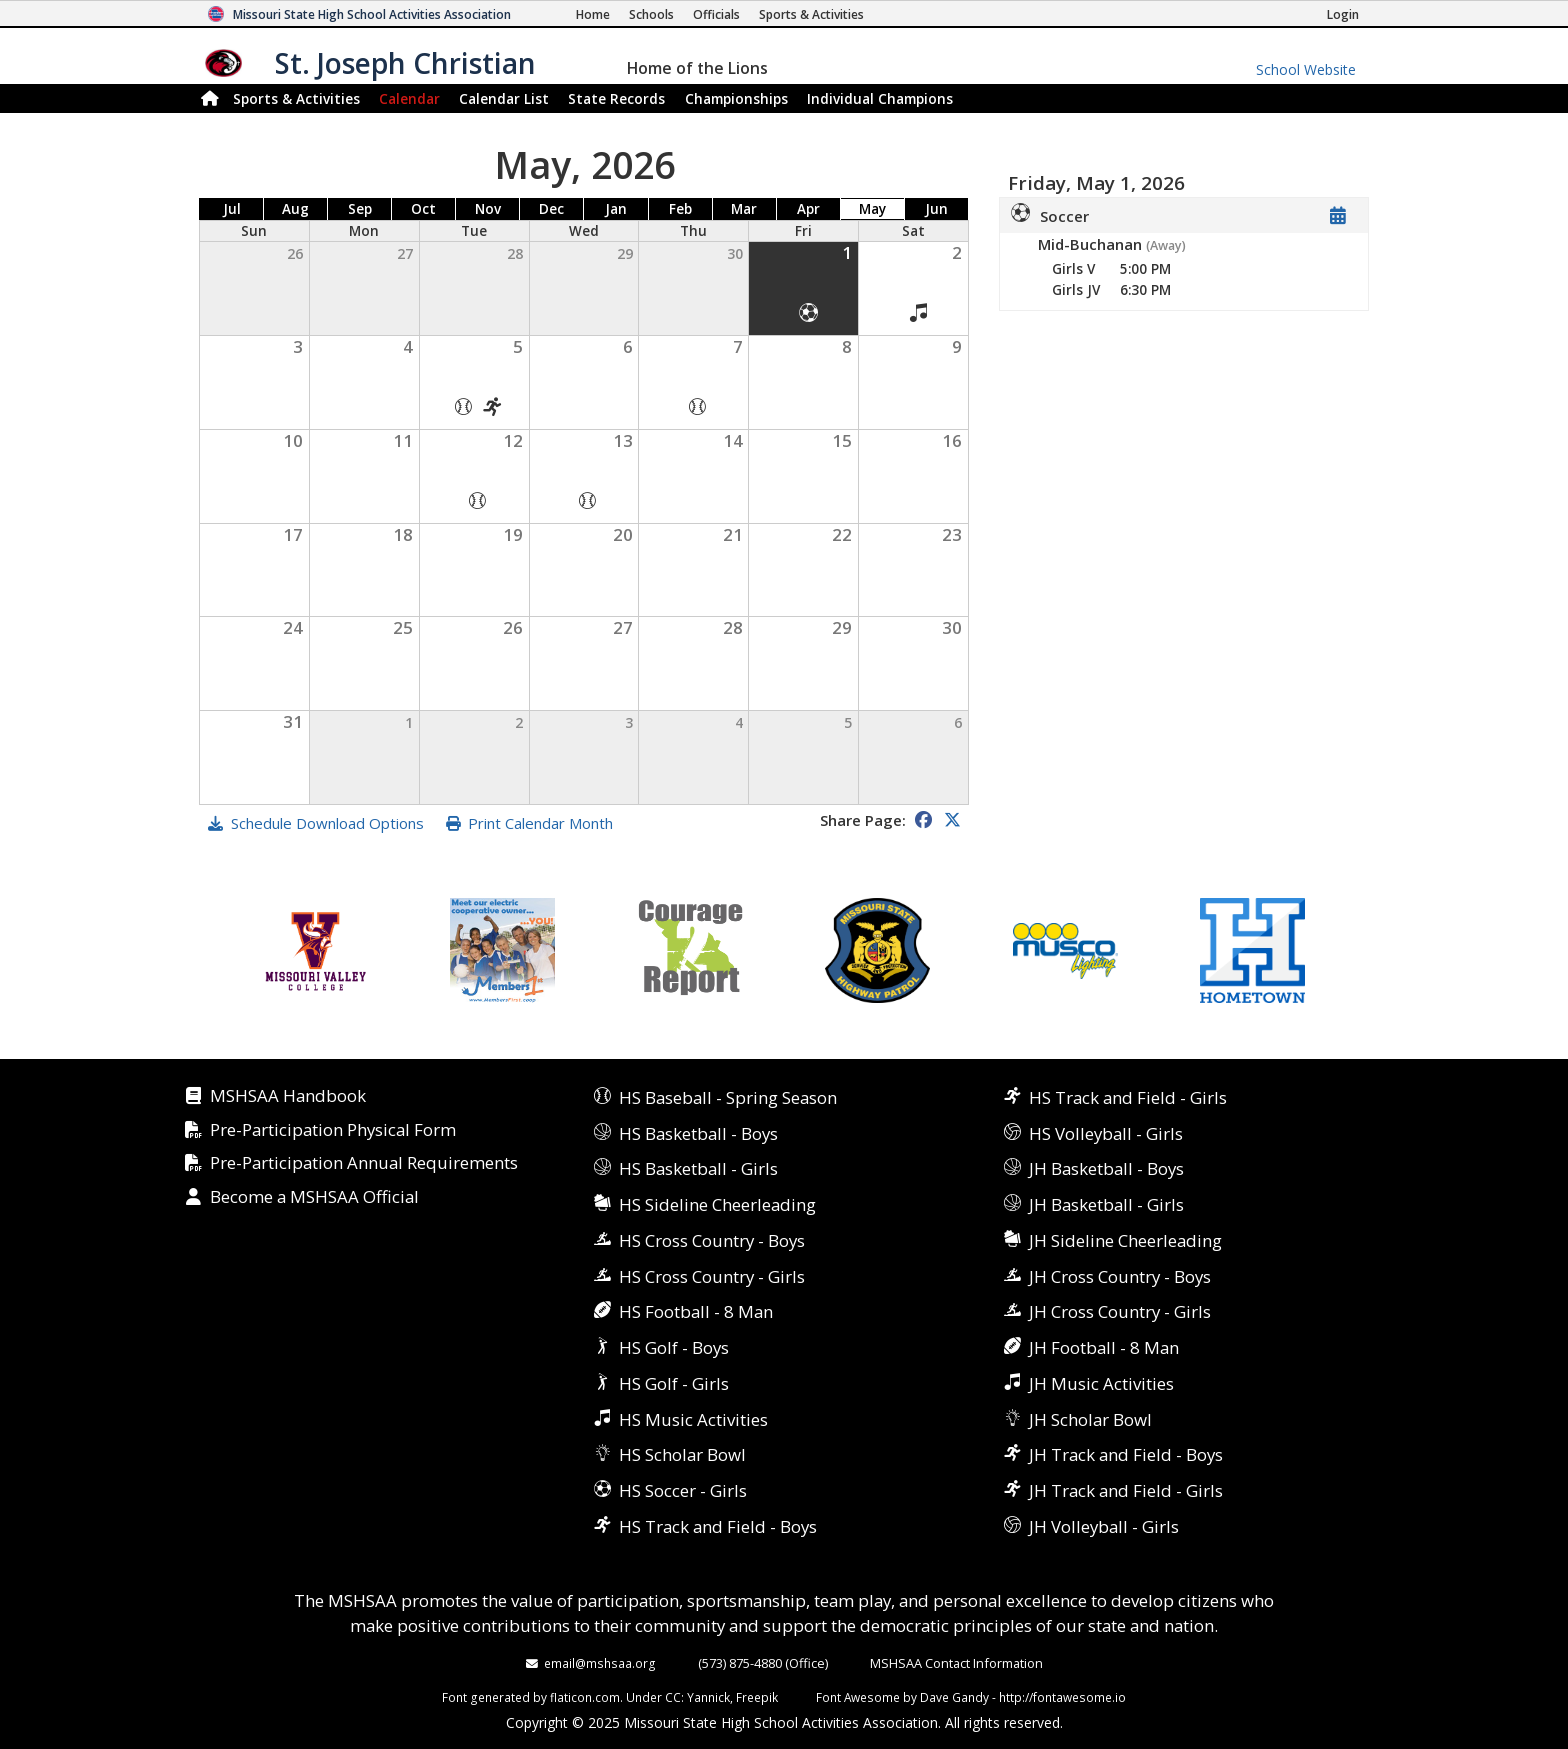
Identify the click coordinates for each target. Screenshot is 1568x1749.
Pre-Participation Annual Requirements (364, 1163)
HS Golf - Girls (674, 1383)
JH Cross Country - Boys (1120, 1276)
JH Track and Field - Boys (1126, 1454)
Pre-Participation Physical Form (333, 1130)
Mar (744, 209)
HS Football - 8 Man (696, 1311)
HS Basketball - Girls (698, 1168)
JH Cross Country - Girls (1120, 1311)
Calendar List (504, 98)
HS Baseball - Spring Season (728, 1097)
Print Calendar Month (540, 823)
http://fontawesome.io (1062, 1697)
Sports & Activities (296, 98)
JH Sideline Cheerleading (1125, 1240)
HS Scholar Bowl (682, 1454)
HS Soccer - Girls (683, 1490)
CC (673, 1697)
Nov (488, 209)
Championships (736, 98)
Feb (680, 209)
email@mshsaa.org (600, 1663)
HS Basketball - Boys (698, 1133)
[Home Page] (593, 14)
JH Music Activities (1101, 1383)
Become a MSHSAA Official (314, 1197)
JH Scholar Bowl (1090, 1419)
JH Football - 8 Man (1104, 1347)
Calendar (409, 98)
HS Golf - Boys (674, 1347)
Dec (551, 209)
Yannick (708, 1697)
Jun (936, 209)
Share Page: (863, 820)
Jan (616, 209)
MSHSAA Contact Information (956, 1663)
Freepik (757, 1697)
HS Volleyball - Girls (1106, 1133)
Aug (295, 209)
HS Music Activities (693, 1419)
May (872, 209)
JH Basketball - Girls (1106, 1204)
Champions (880, 98)
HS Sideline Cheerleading (717, 1204)
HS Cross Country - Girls (712, 1276)
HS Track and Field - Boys (718, 1526)
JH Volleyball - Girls (1104, 1526)
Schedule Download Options (327, 823)
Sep (360, 209)
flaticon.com (585, 1697)
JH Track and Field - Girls (1126, 1490)
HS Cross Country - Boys (712, 1240)
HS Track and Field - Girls (1128, 1097)
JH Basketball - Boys (1106, 1168)
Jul (232, 209)
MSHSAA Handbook (288, 1096)
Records (616, 98)
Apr (808, 209)
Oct (423, 209)
